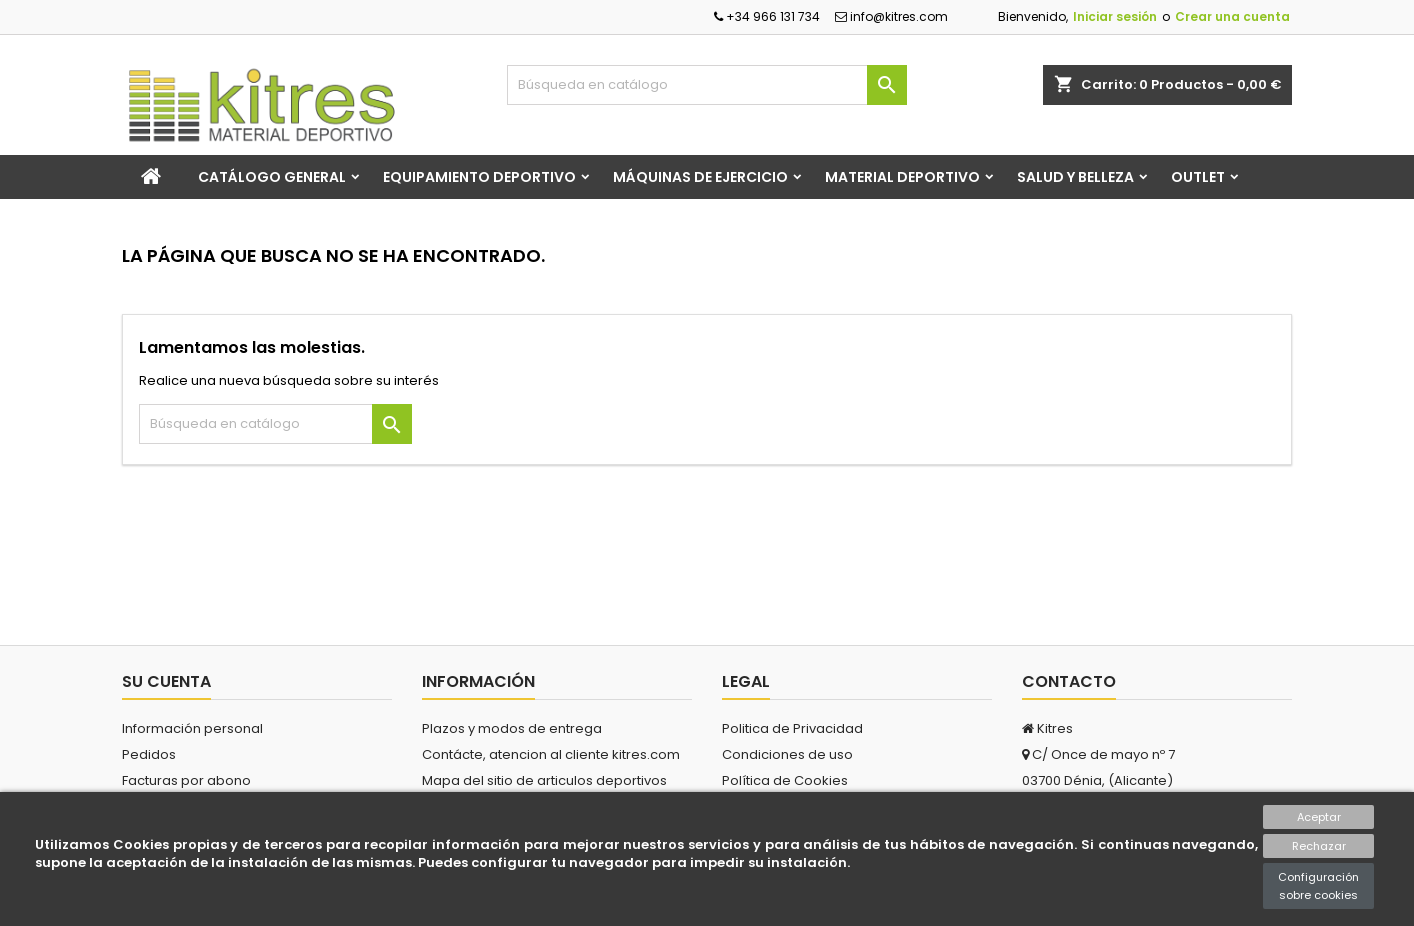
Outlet (1198, 177)
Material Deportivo (902, 177)
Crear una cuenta (1232, 16)
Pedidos (149, 754)
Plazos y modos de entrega (512, 728)
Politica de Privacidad (792, 728)
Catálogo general (272, 177)
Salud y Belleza (1075, 177)
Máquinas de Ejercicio (700, 177)
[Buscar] (707, 85)
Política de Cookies (785, 780)
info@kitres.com (891, 16)
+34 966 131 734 (767, 16)
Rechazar (1319, 846)
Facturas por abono (186, 780)
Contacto (1069, 681)
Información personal (192, 728)
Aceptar (1319, 817)
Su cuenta (166, 681)
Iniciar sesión (1115, 16)
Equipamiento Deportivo (479, 177)
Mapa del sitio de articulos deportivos (544, 780)
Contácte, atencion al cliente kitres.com (551, 754)
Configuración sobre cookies (1318, 886)
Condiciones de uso (787, 754)
